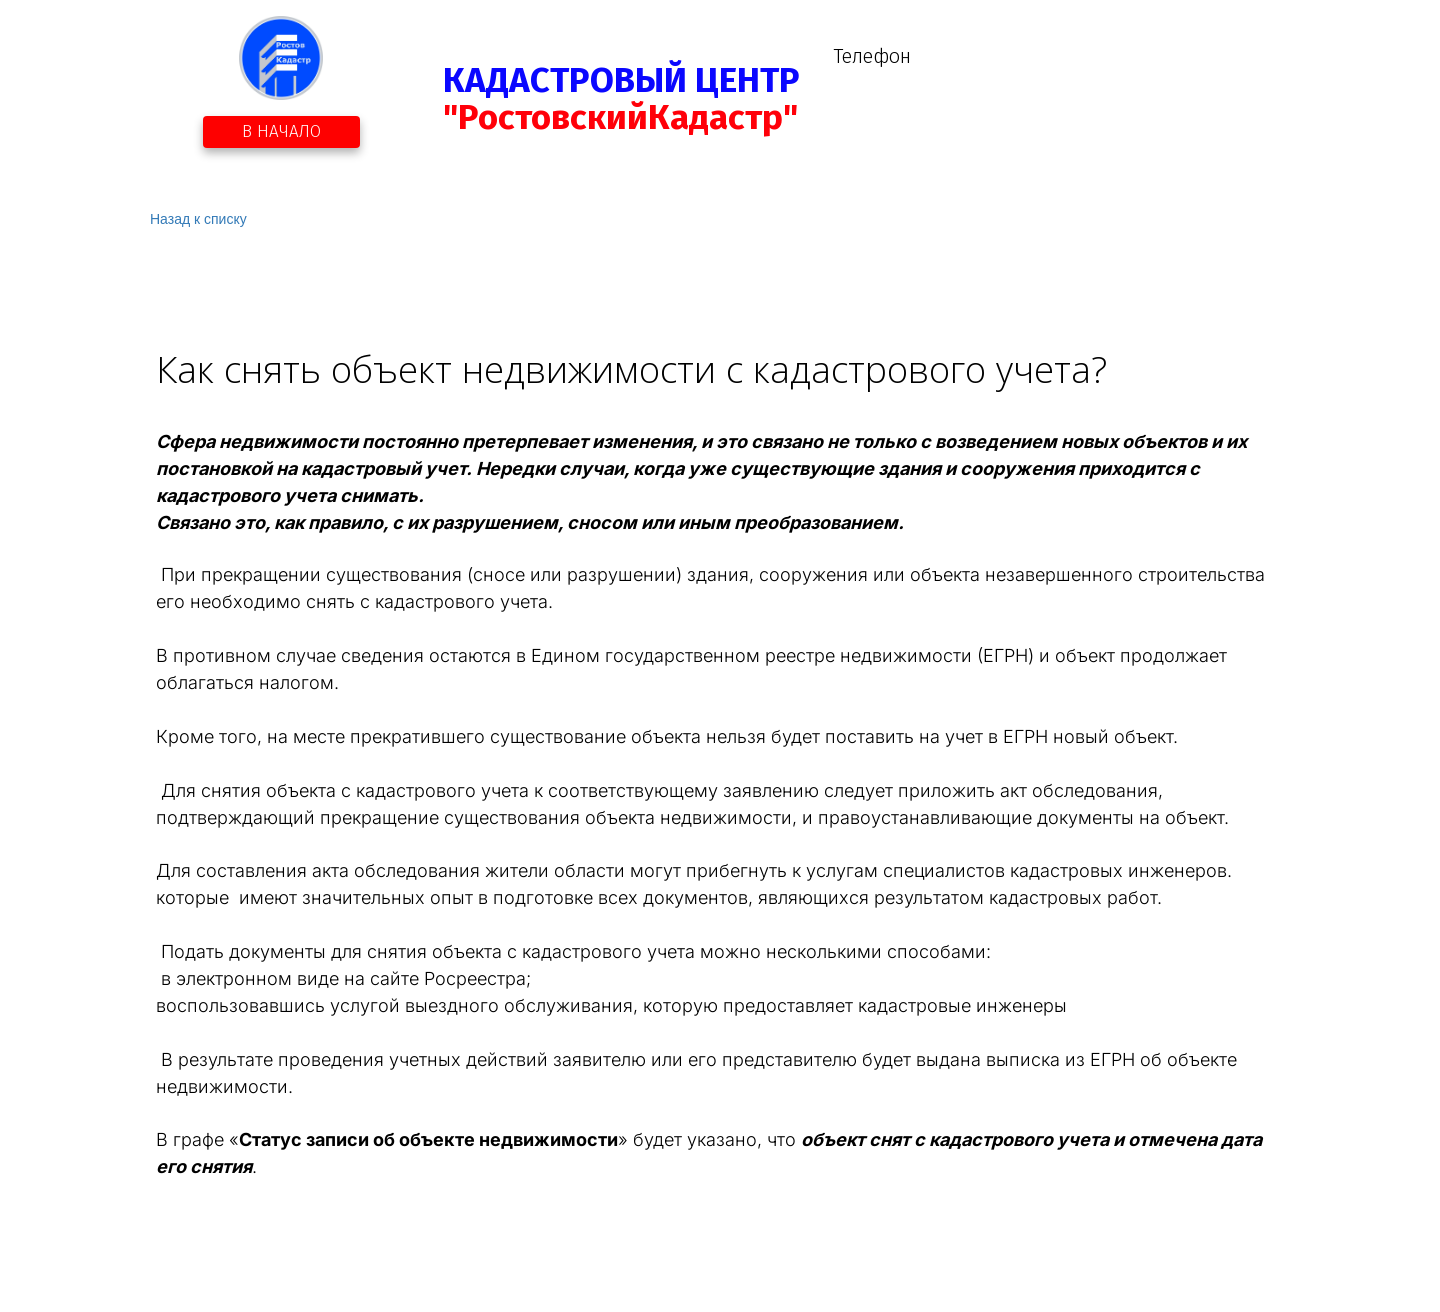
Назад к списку (198, 219)
